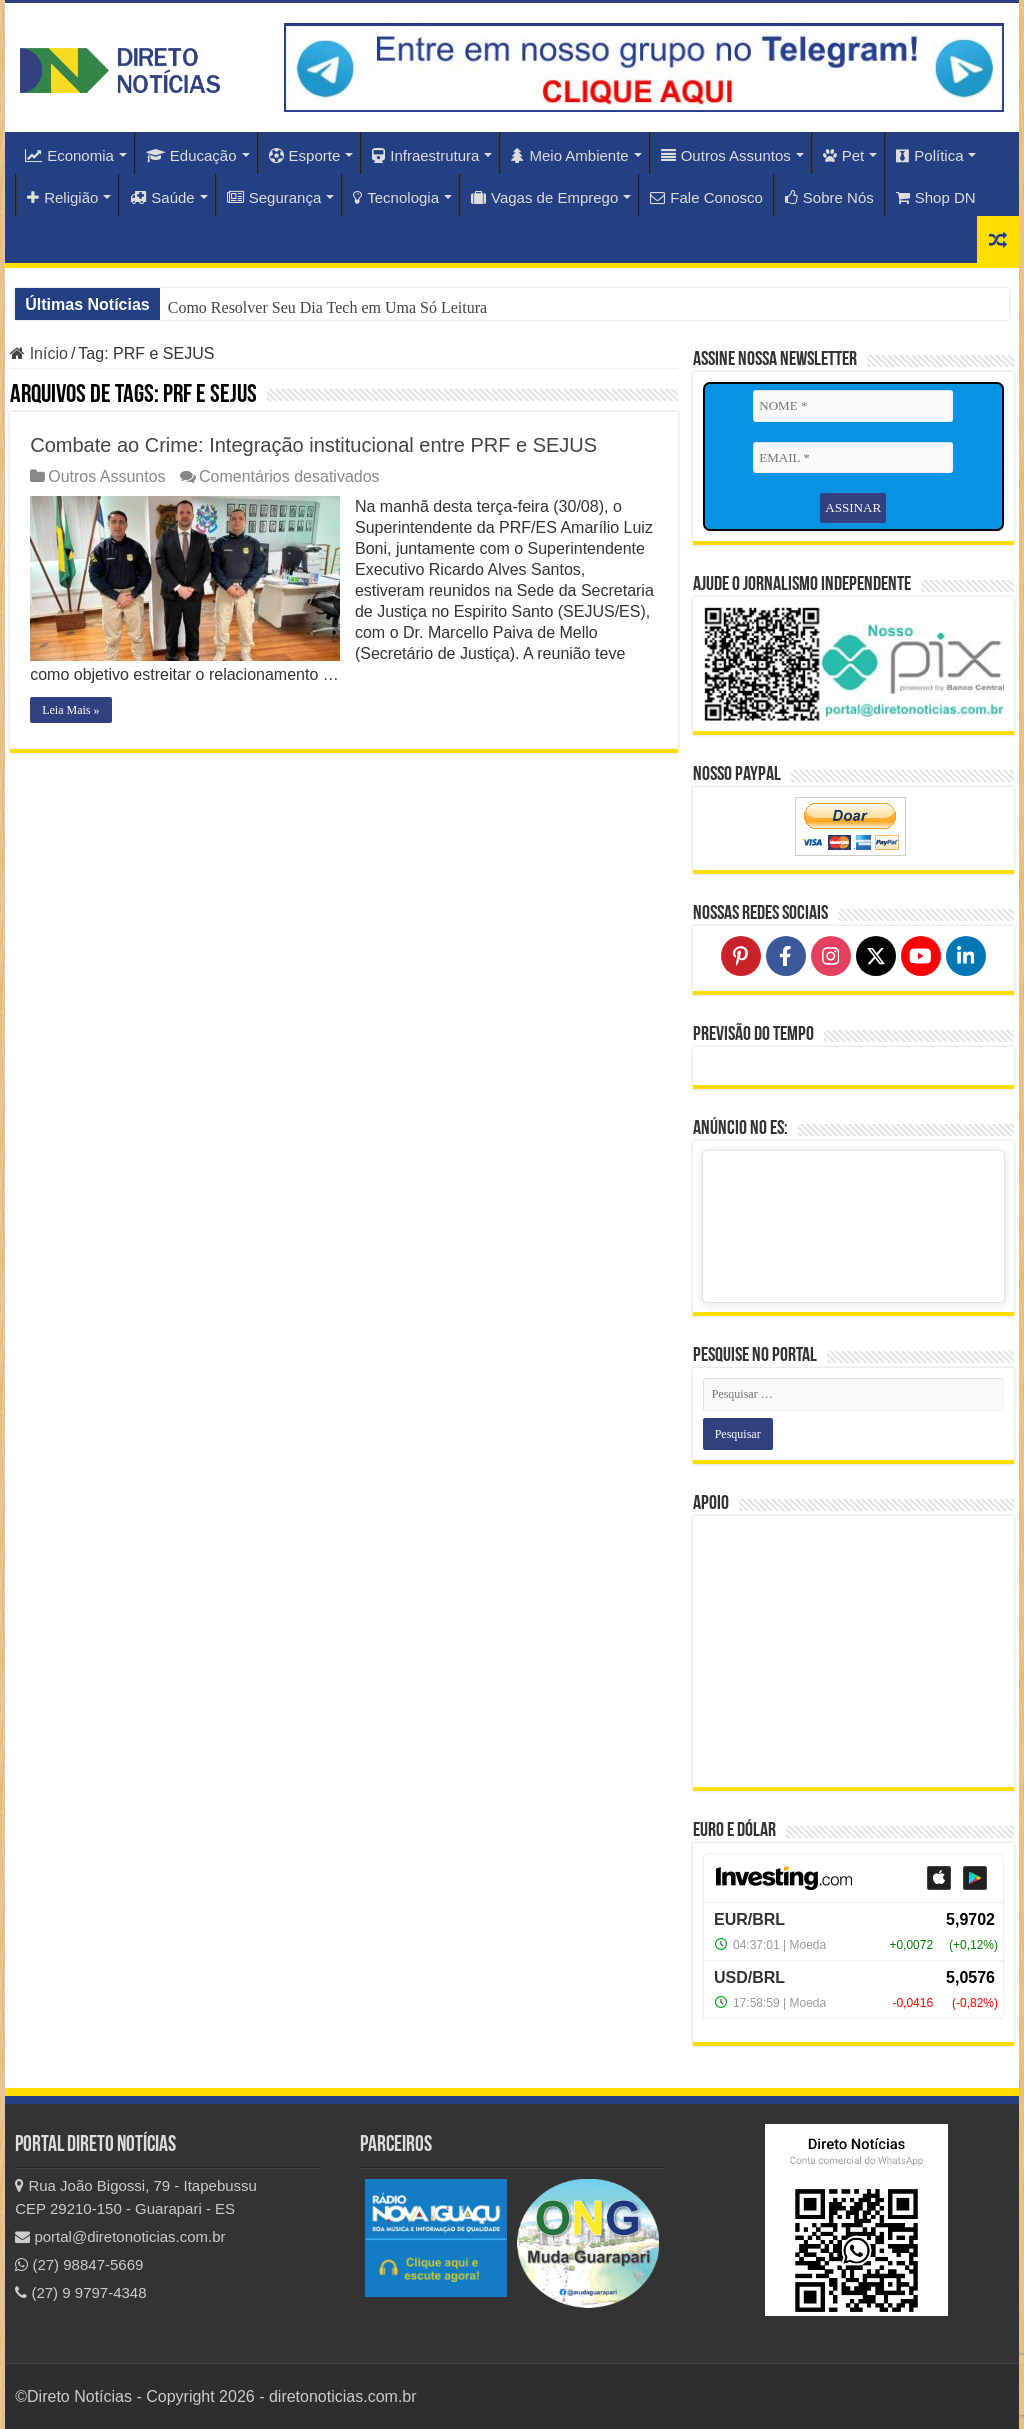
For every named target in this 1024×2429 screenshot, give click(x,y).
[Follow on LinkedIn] (966, 956)
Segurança (274, 197)
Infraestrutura (425, 155)
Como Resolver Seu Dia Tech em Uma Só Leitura (327, 307)
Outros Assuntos (726, 155)
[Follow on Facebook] (786, 956)
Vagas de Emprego (544, 197)
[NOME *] (853, 406)
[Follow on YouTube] (921, 956)
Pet (844, 155)
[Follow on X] (876, 956)
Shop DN (936, 197)
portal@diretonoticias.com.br (120, 2236)
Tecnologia (396, 197)
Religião (62, 197)
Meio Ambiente (569, 155)
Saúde (162, 197)
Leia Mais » (70, 710)
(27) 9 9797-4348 (80, 2292)
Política (929, 155)
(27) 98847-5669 (79, 2264)
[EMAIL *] (853, 458)
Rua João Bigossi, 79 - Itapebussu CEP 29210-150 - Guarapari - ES (136, 2197)
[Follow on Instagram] (831, 956)
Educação (191, 155)
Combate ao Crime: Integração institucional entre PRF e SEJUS (313, 445)
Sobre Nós (829, 197)
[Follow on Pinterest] (741, 956)
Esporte (305, 155)
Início (39, 353)
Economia (69, 155)
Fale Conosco (706, 197)
